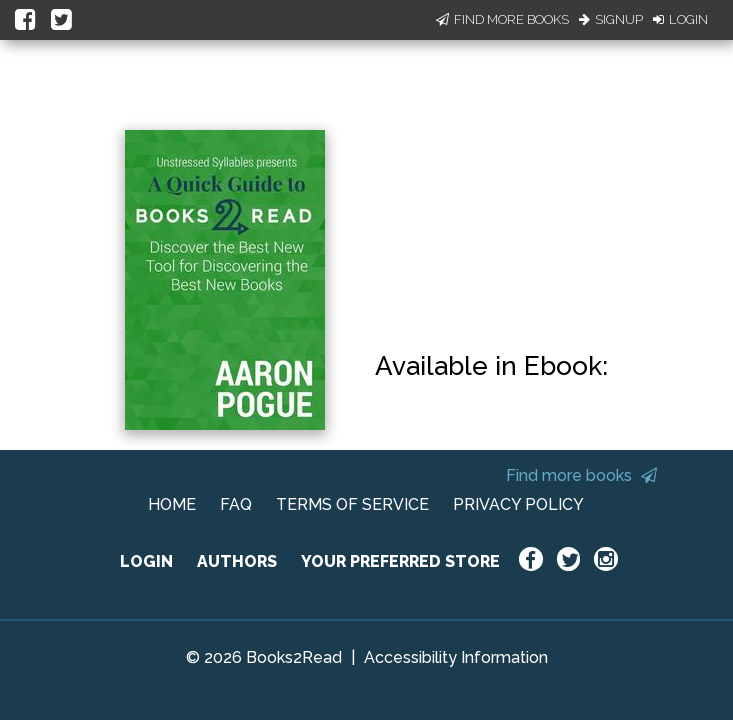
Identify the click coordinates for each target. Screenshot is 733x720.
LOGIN (146, 561)
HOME (172, 504)
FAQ (236, 504)
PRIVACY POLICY (518, 504)
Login (680, 19)
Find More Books (502, 19)
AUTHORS (237, 561)
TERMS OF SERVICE (352, 504)
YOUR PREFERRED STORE (400, 561)
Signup (611, 19)
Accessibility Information (456, 657)
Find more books (581, 475)
